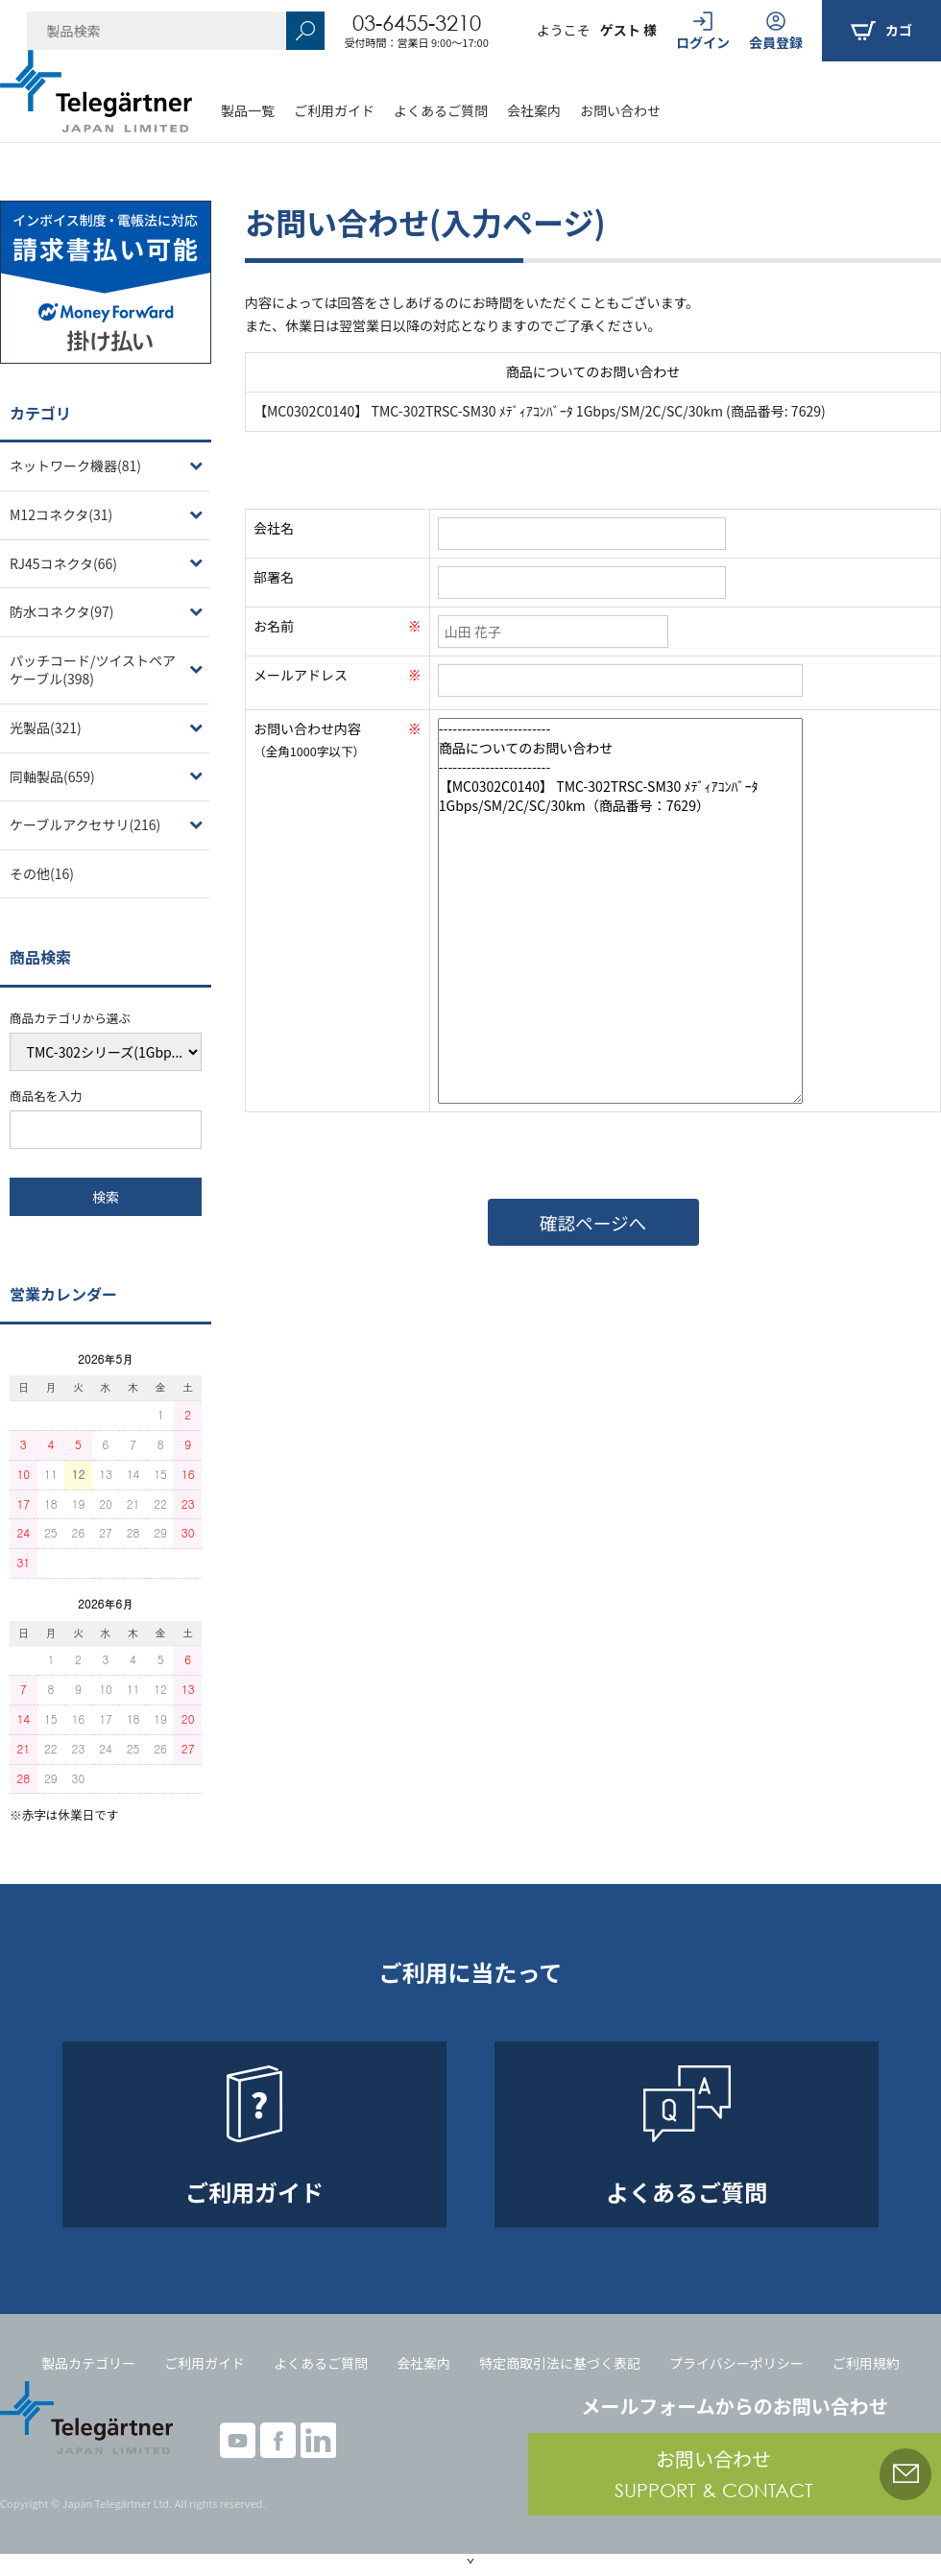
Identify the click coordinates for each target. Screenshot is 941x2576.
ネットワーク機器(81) (75, 465)
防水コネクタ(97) (61, 611)
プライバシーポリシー (736, 2363)
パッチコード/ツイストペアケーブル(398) (93, 670)
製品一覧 (248, 110)
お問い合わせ (620, 110)
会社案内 (534, 110)
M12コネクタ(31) (61, 514)
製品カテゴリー (88, 2363)
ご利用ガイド (334, 110)
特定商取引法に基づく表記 (559, 2363)
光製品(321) (46, 727)
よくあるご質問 (441, 110)
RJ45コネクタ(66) (63, 563)
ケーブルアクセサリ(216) (85, 824)
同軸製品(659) (52, 776)
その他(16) (42, 873)
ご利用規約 (866, 2363)
